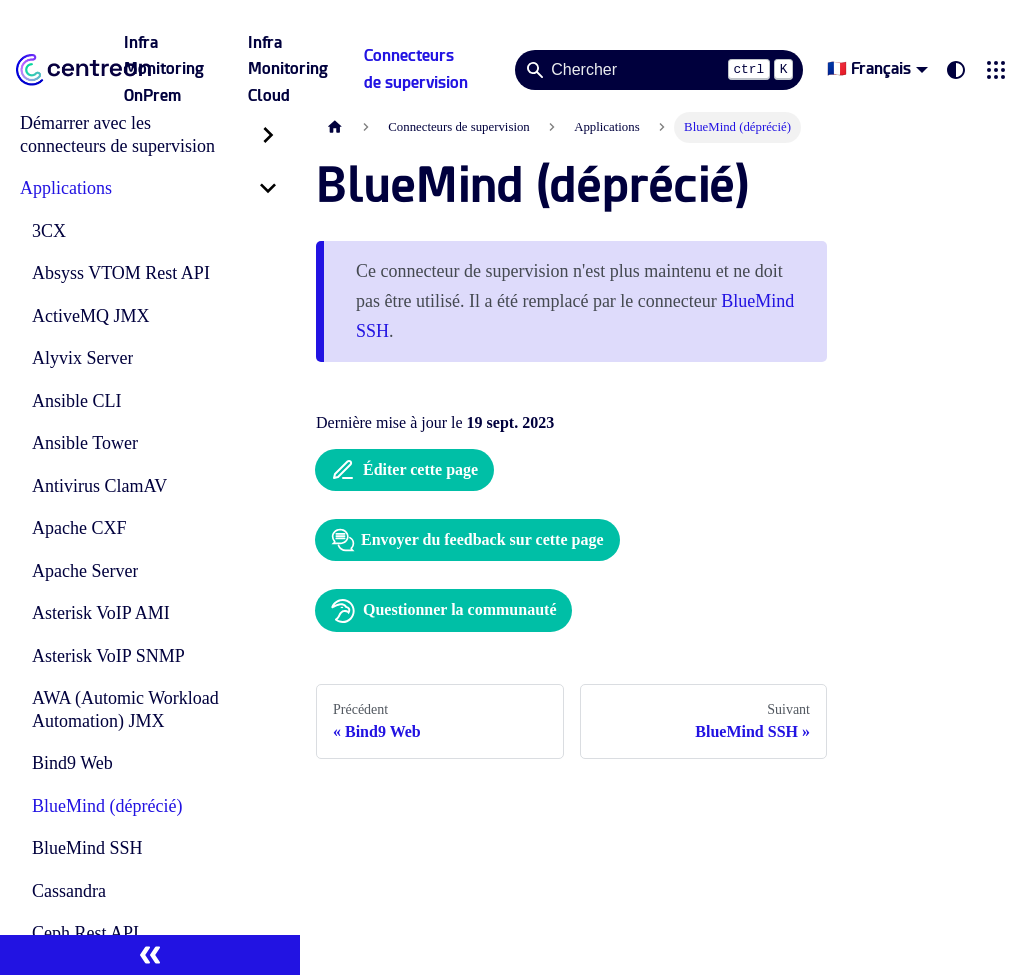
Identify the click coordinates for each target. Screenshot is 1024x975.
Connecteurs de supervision (416, 68)
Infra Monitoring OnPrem (164, 69)
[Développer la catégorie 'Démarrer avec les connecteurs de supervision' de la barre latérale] (268, 134)
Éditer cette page (404, 470)
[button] (996, 70)
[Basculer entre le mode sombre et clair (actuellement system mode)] (956, 70)
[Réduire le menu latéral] (150, 955)
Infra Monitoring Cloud (288, 69)
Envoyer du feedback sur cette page (467, 540)
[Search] (659, 70)
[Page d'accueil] (335, 127)
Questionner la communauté (443, 611)
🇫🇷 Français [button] (869, 68)
